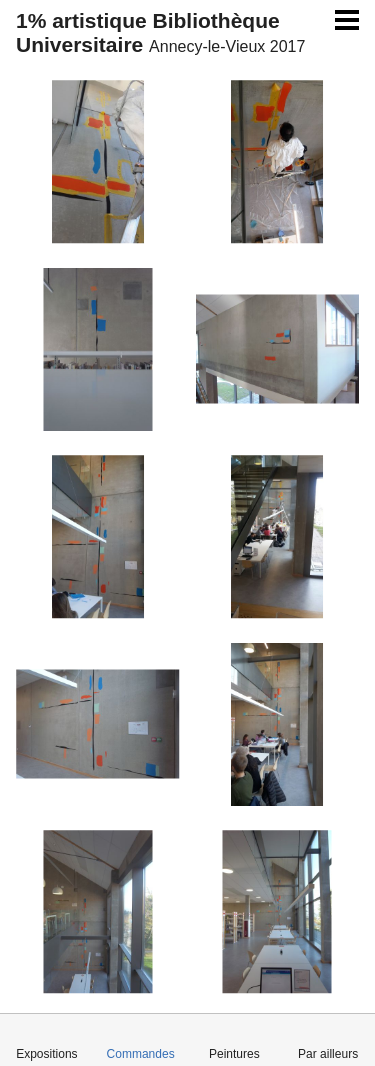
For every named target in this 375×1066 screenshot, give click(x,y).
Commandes (141, 1054)
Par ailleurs (328, 1054)
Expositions (46, 1054)
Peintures (234, 1054)
